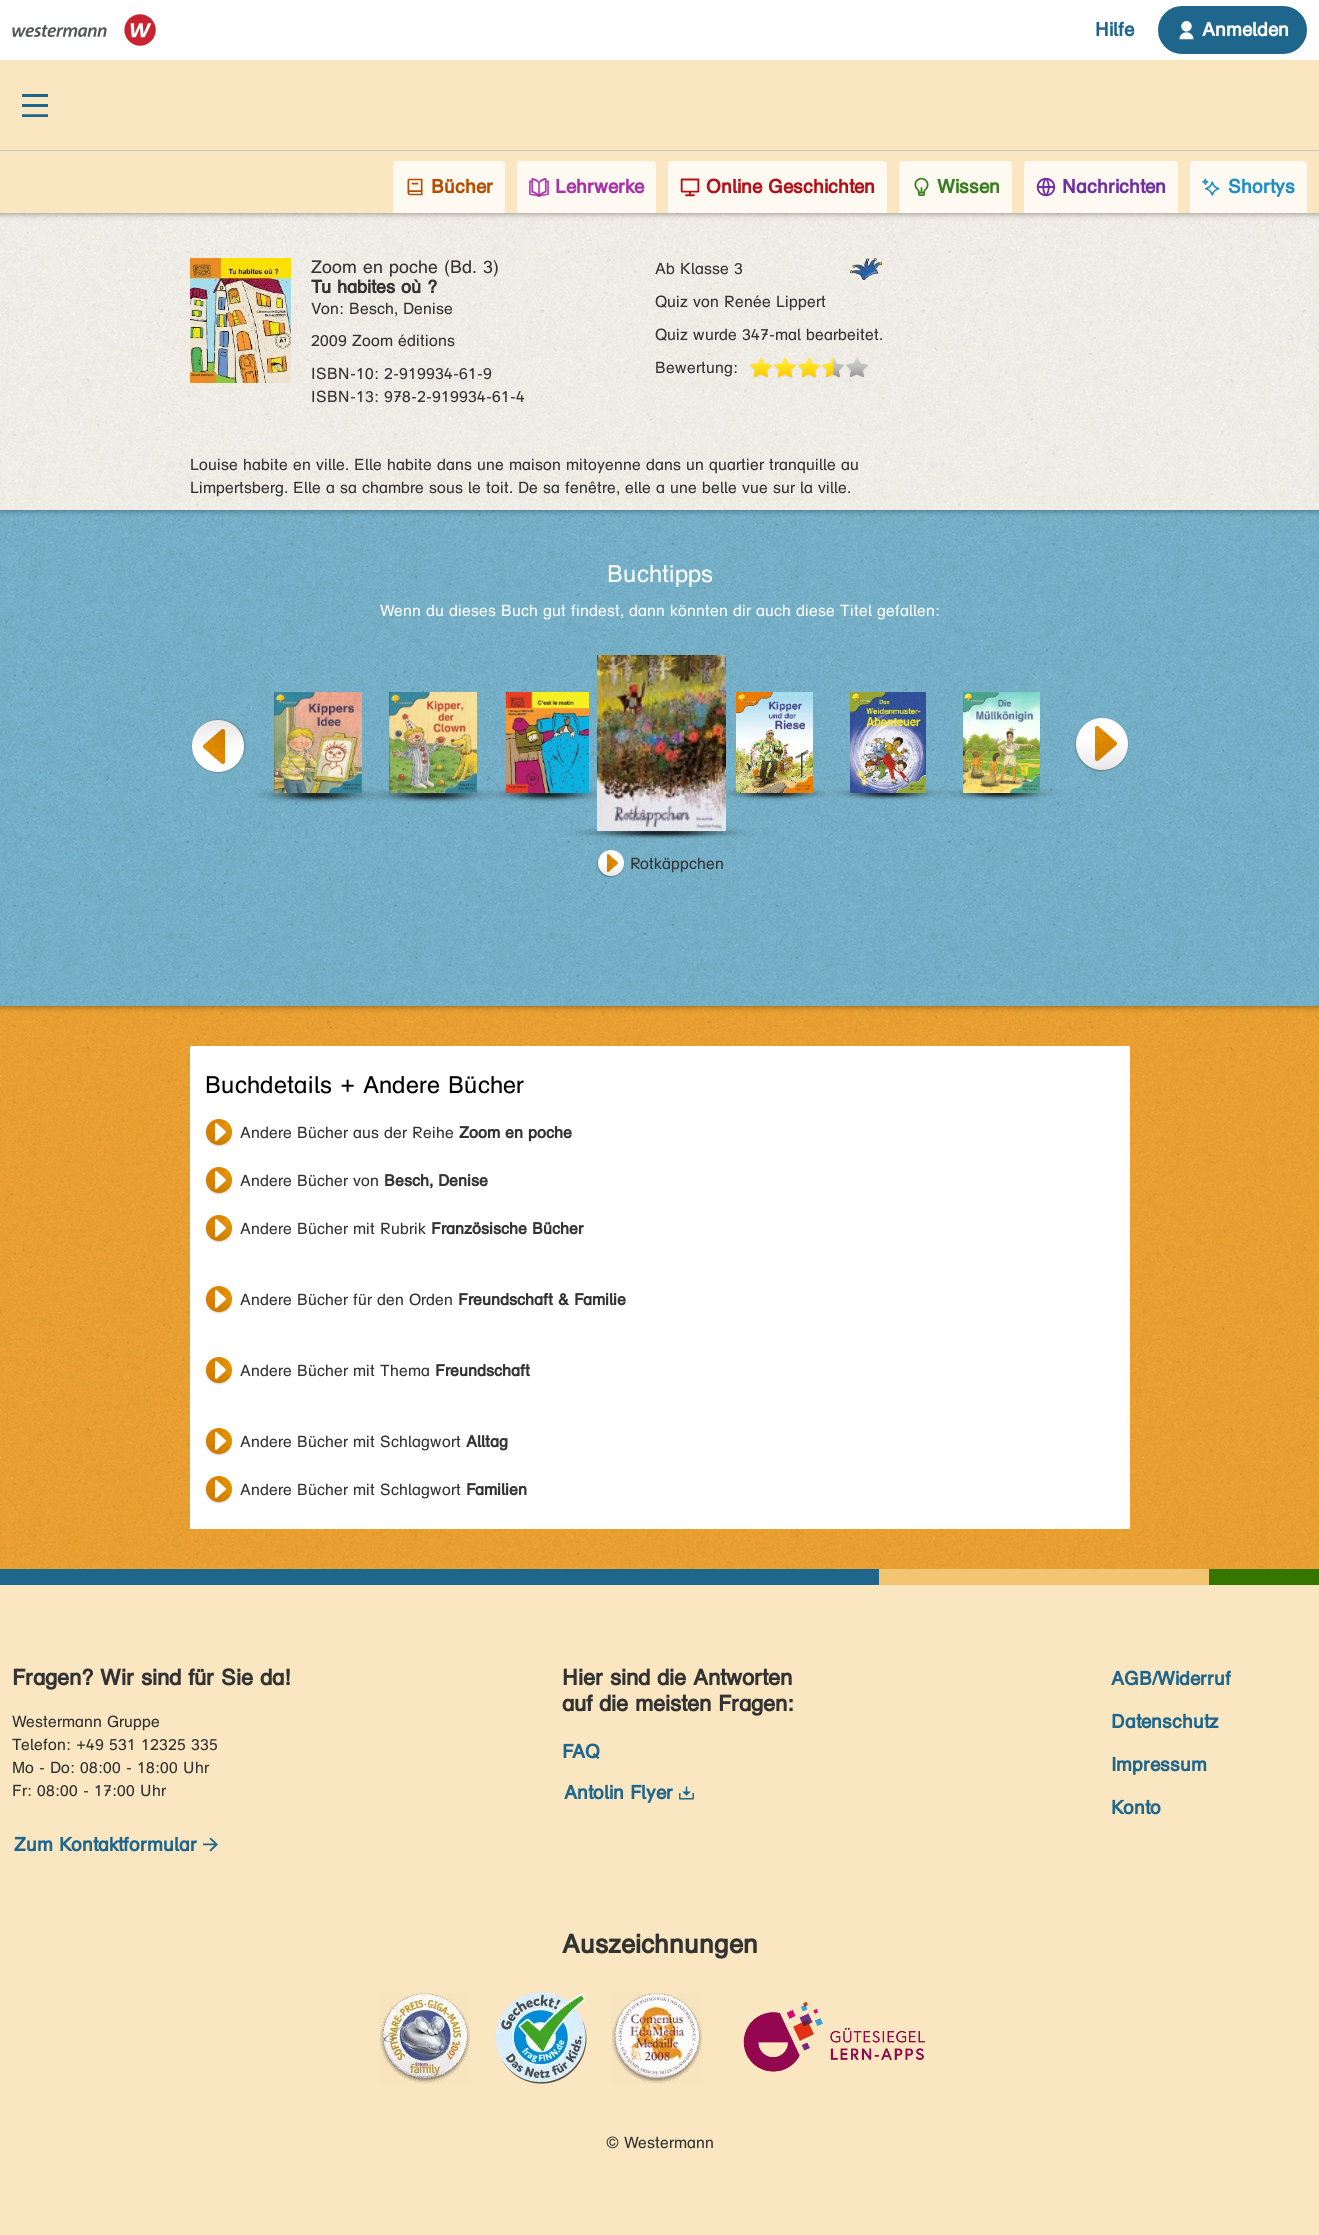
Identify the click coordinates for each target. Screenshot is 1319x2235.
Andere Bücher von (364, 1180)
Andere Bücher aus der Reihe (406, 1132)
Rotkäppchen (677, 863)
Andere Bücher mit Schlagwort (374, 1441)
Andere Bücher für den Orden (433, 1299)
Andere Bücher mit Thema (385, 1370)
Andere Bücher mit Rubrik (411, 1228)
